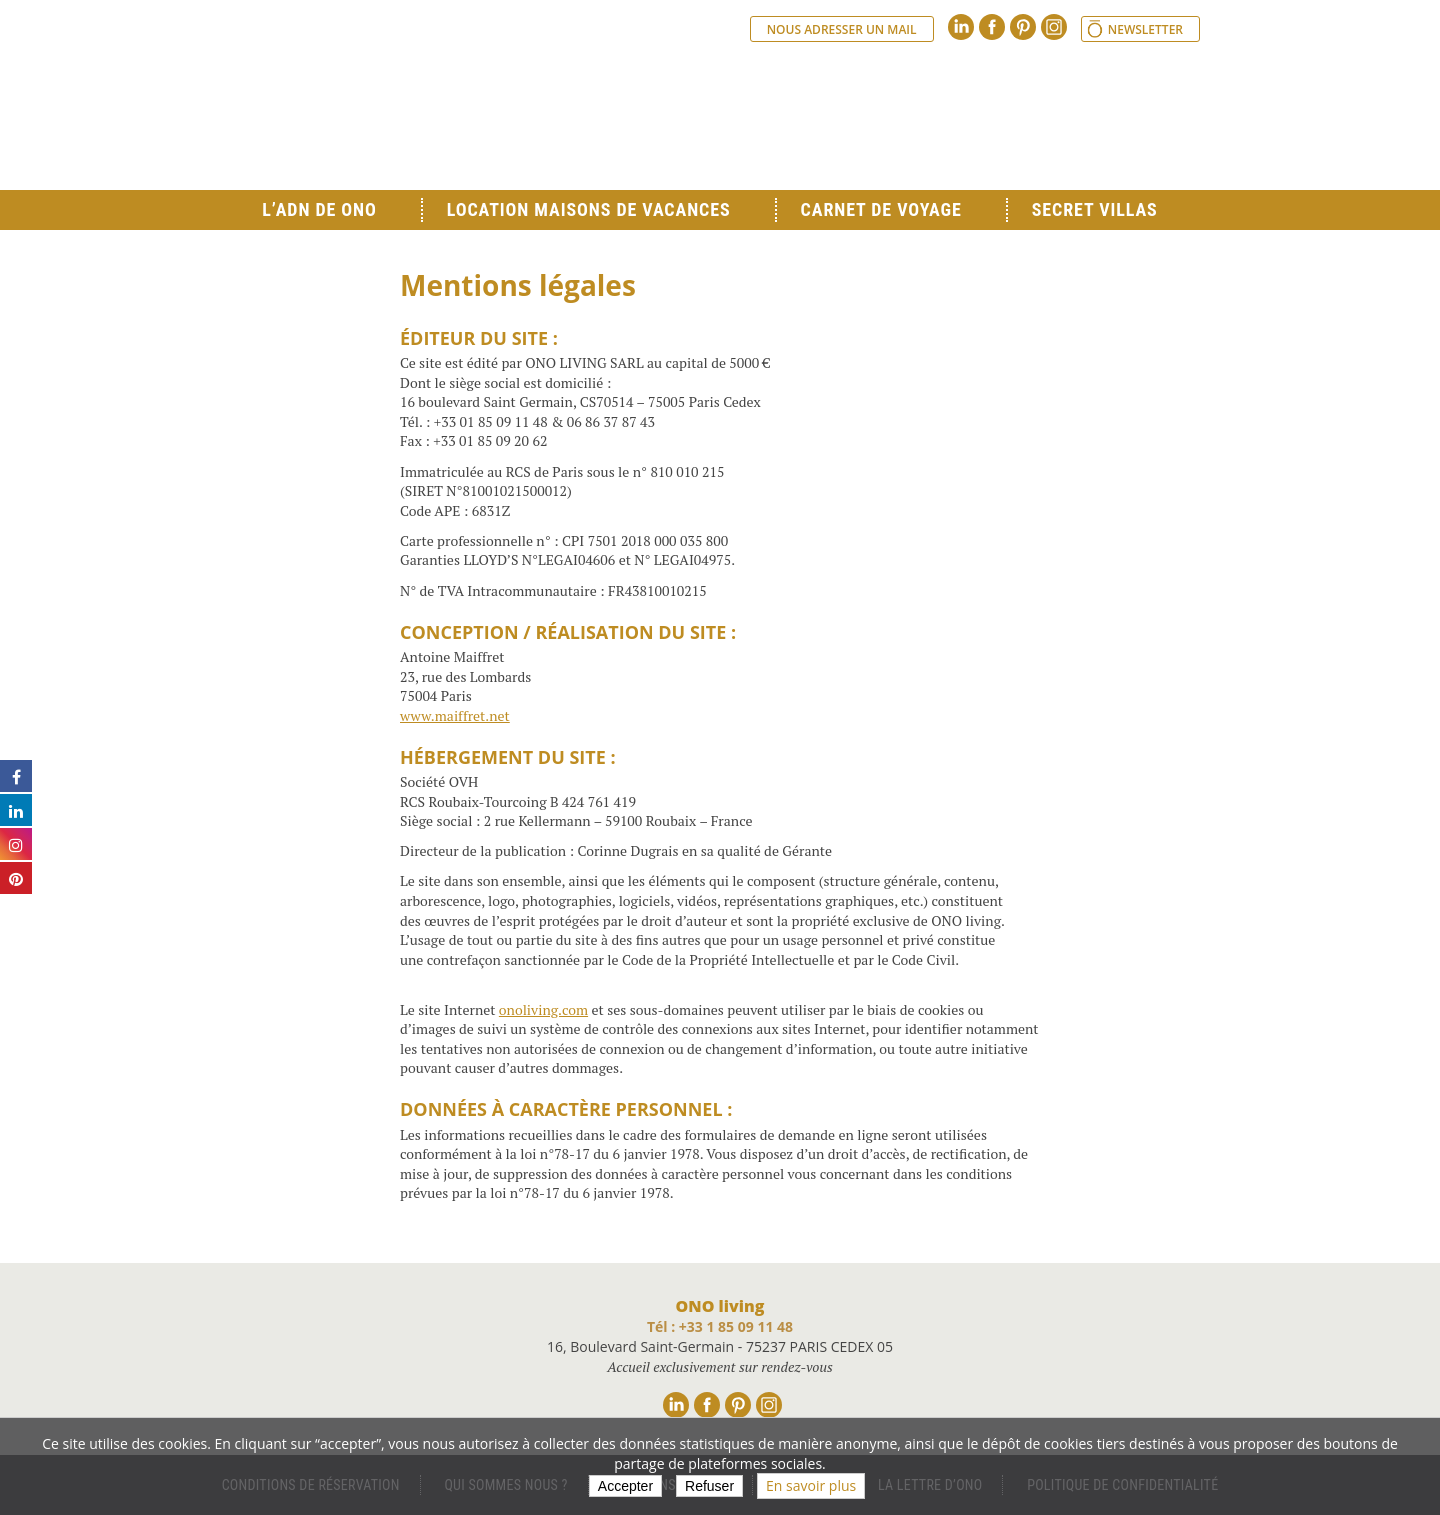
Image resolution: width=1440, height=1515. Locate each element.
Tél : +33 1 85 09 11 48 (720, 1326)
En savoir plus (811, 1485)
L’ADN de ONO (319, 209)
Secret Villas (1095, 209)
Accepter (625, 1486)
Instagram (1054, 27)
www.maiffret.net (455, 715)
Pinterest (1023, 27)
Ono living (460, 110)
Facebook (992, 27)
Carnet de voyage (881, 209)
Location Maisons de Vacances (589, 209)
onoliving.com (543, 1009)
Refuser (709, 1486)
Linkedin (961, 27)
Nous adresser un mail (842, 29)
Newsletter (1145, 29)
